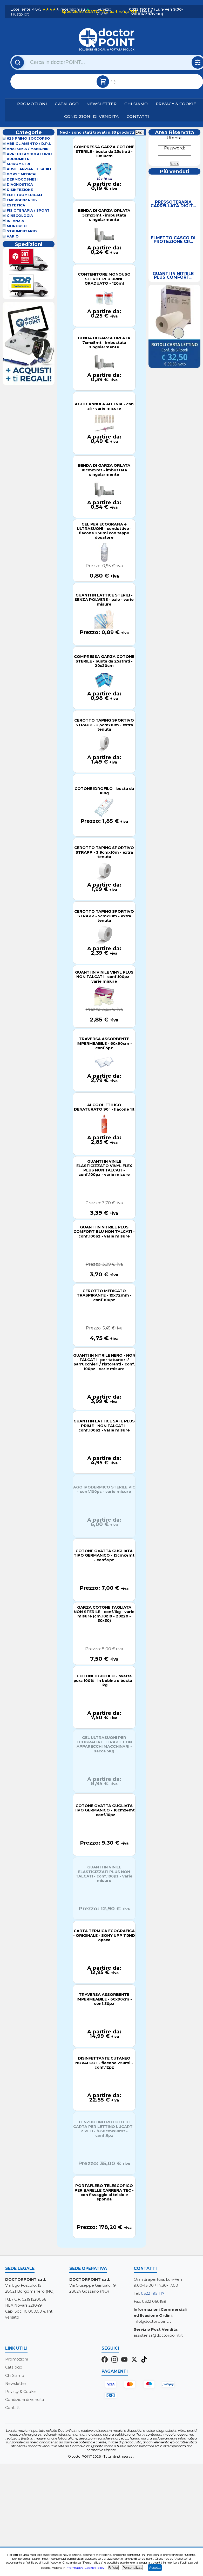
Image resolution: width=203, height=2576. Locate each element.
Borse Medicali (22, 174)
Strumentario (22, 231)
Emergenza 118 (22, 200)
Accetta (154, 2568)
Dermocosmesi (22, 179)
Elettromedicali (24, 195)
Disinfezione (20, 190)
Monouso (17, 226)
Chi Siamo (136, 103)
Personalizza (132, 2568)
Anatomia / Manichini (28, 149)
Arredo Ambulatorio (29, 154)
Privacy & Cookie (176, 103)
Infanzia (15, 221)
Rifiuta (113, 2568)
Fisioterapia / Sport (28, 210)
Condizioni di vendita (91, 116)
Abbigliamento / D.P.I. (29, 144)
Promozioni (32, 103)
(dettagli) (145, 12)
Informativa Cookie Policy (85, 2568)
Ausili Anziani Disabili (29, 169)
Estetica (16, 205)
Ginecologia (20, 216)
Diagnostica (20, 184)
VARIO (13, 236)
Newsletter (101, 103)
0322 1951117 (152, 2293)
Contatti (138, 116)
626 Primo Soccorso (28, 138)
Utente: (174, 137)
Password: (174, 148)
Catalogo (67, 103)
